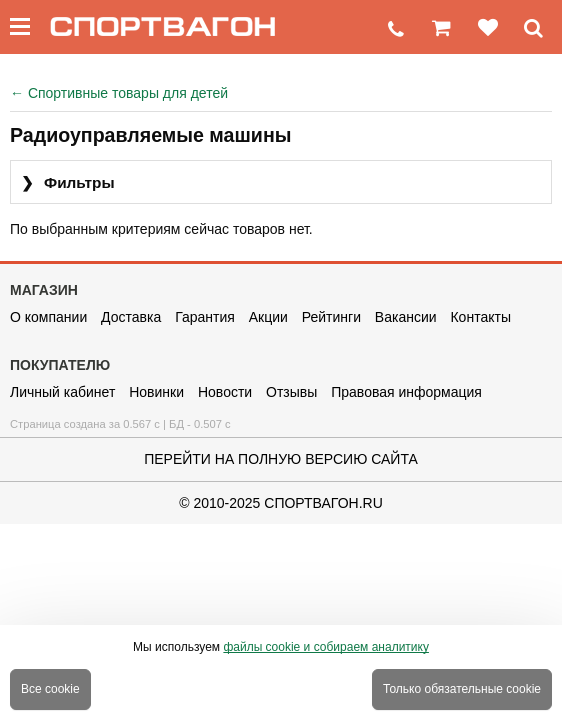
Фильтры (68, 183)
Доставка (131, 317)
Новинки (156, 392)
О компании (48, 317)
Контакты (480, 317)
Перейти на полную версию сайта (281, 459)
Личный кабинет (62, 392)
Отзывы (291, 392)
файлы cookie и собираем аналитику (326, 647)
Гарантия (205, 317)
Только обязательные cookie (462, 689)
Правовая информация (406, 392)
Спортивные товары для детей (119, 93)
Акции (268, 317)
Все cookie (50, 689)
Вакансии (406, 317)
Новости (225, 392)
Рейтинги (331, 317)
